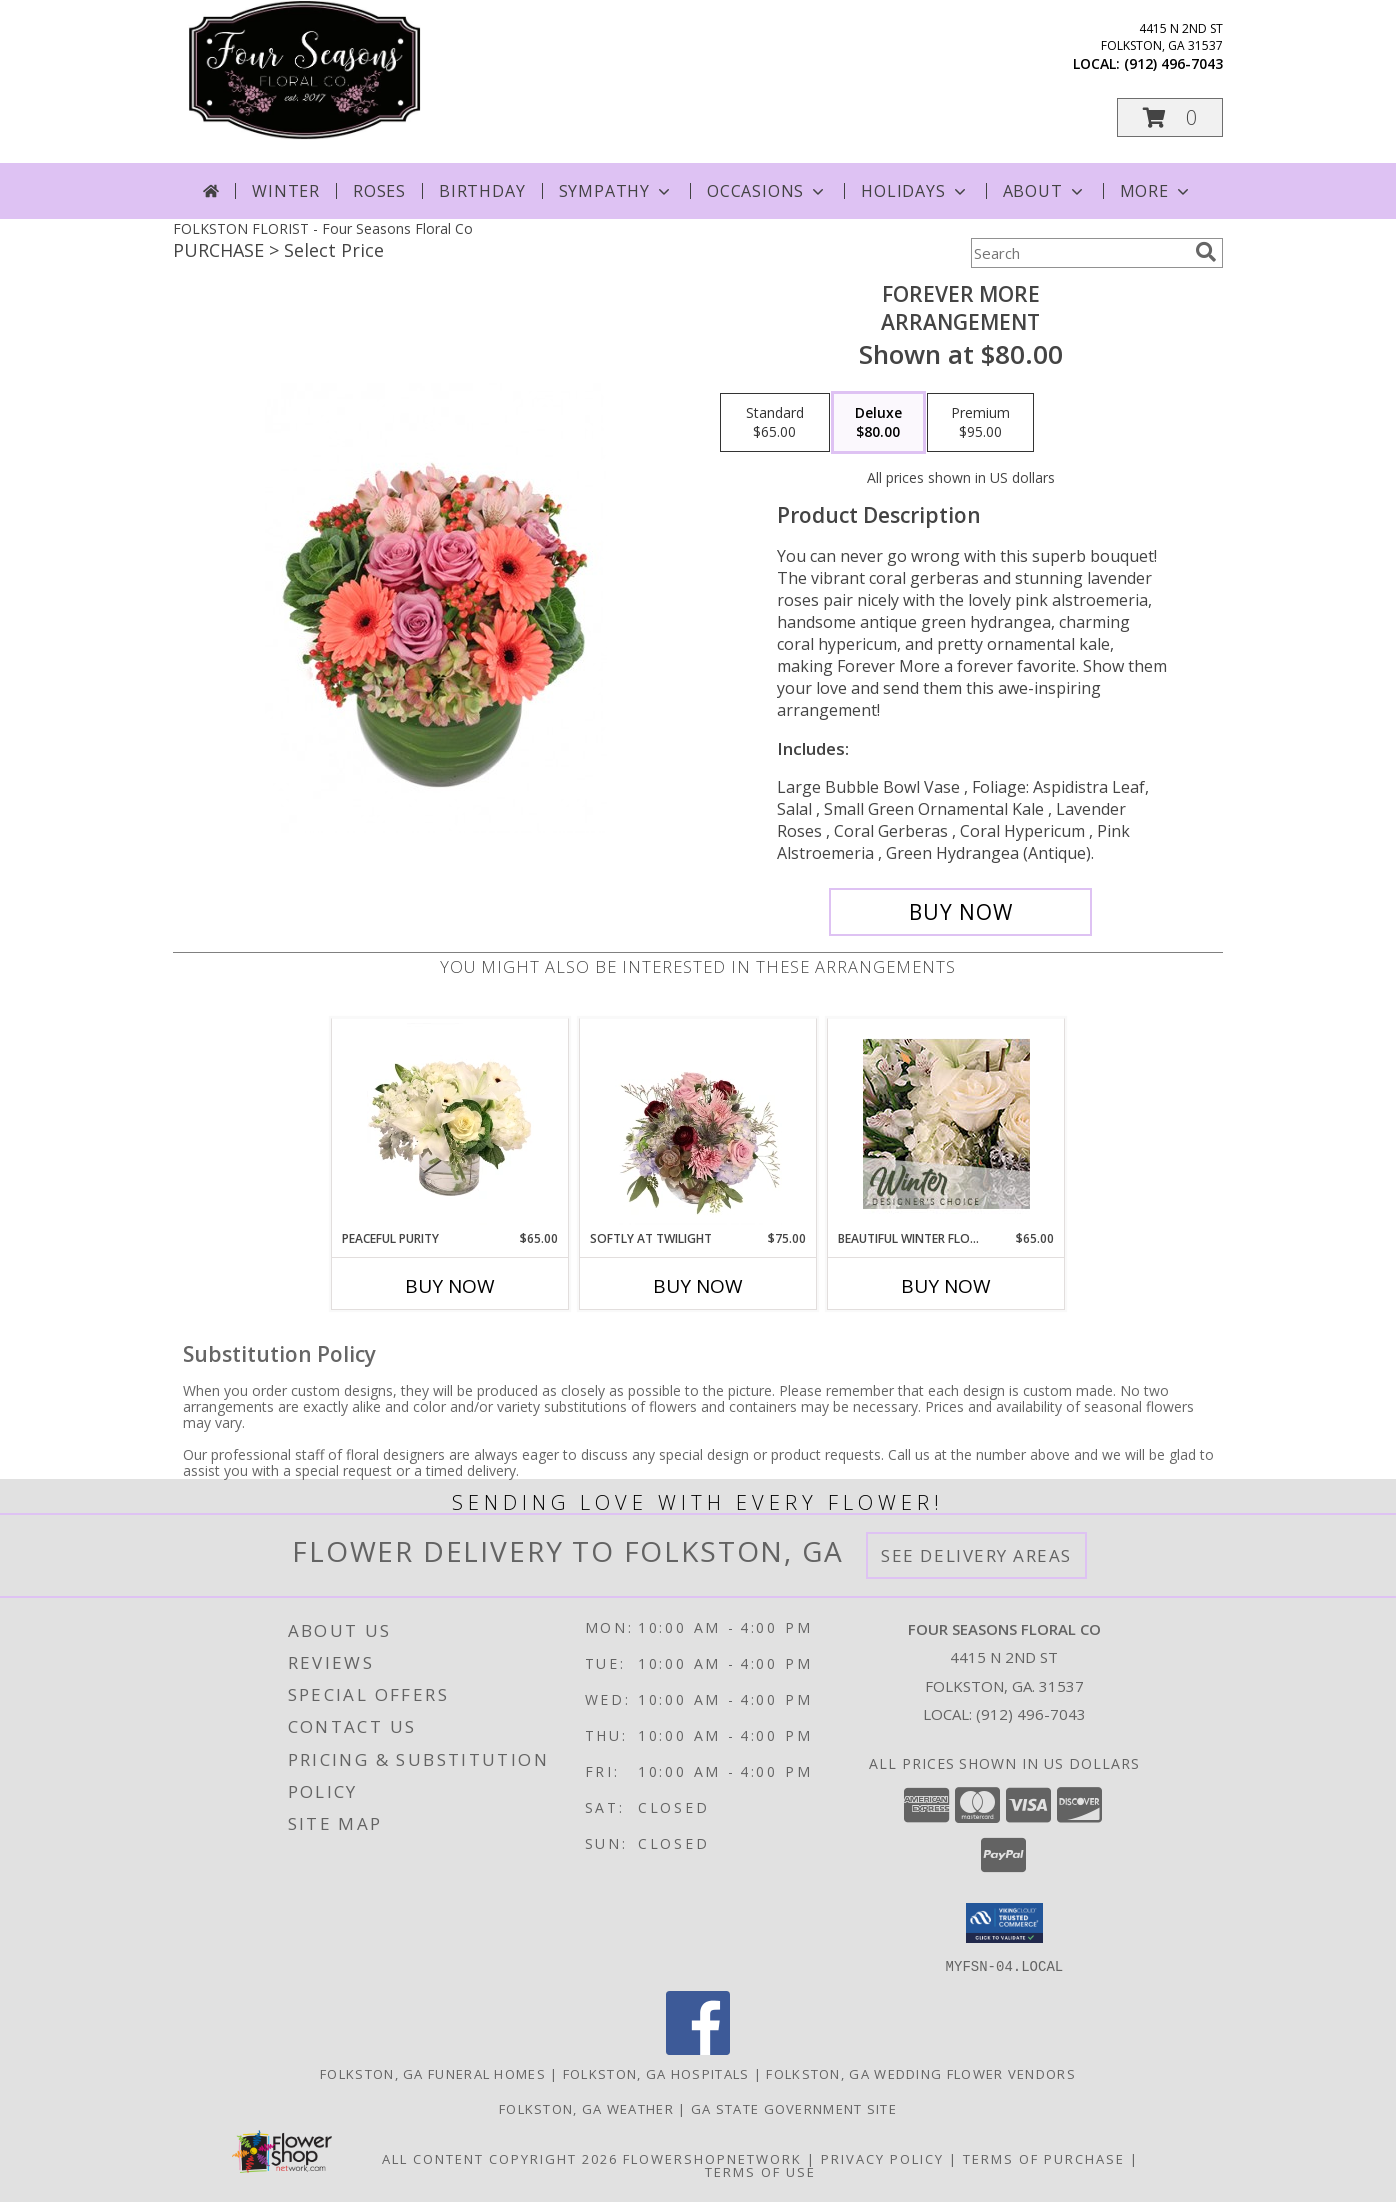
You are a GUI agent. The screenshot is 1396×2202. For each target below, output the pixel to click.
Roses (379, 191)
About (1045, 191)
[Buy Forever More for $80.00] (960, 912)
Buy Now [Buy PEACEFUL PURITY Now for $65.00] (450, 1286)
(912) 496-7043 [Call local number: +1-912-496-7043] (1173, 63)
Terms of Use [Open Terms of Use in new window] (760, 2171)
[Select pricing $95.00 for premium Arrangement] (980, 423)
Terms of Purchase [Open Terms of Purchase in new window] (1044, 2158)
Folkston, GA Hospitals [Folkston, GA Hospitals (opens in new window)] (656, 2073)
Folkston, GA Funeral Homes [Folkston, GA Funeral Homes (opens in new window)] (433, 2073)
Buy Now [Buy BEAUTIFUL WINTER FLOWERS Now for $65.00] (946, 1286)
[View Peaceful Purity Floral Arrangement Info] (450, 1124)
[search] (1206, 252)
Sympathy (616, 191)
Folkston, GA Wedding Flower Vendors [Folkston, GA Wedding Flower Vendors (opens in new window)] (921, 2073)
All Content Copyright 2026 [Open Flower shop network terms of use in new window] (500, 2158)
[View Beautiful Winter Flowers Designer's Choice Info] (946, 1124)
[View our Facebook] (698, 2048)
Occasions (767, 191)
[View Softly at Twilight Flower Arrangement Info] (698, 1124)
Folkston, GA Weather (586, 2108)
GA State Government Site (794, 2108)
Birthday (482, 191)
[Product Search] (1079, 253)
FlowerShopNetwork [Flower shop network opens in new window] (712, 2158)
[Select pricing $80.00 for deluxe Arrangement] (878, 423)
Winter (286, 191)
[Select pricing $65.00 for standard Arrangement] (775, 423)
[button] (1170, 117)
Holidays (915, 191)
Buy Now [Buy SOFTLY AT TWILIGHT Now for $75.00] (698, 1286)
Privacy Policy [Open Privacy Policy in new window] (882, 2158)
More (1156, 191)
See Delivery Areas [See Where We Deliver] (976, 1555)
